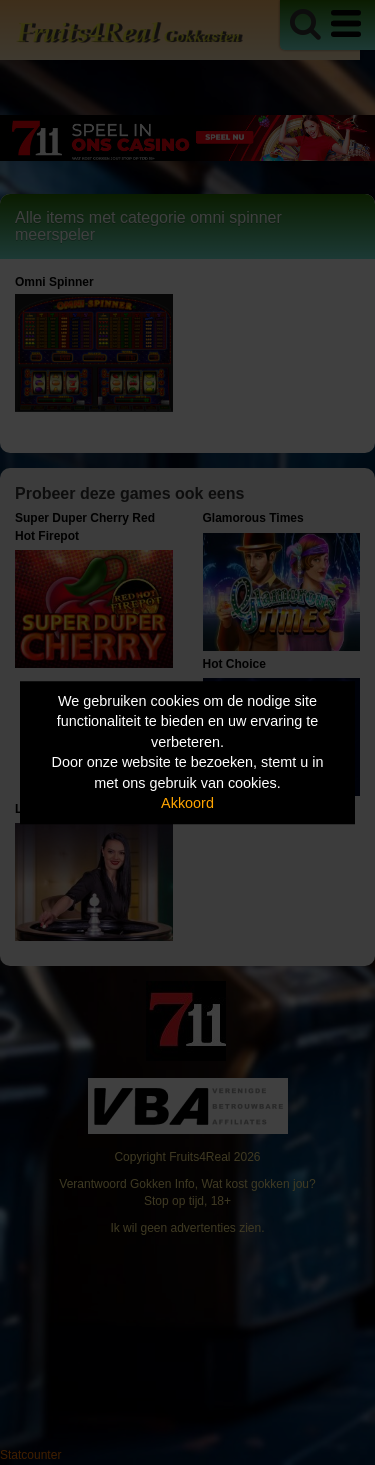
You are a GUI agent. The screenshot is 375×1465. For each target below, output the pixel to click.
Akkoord (187, 804)
